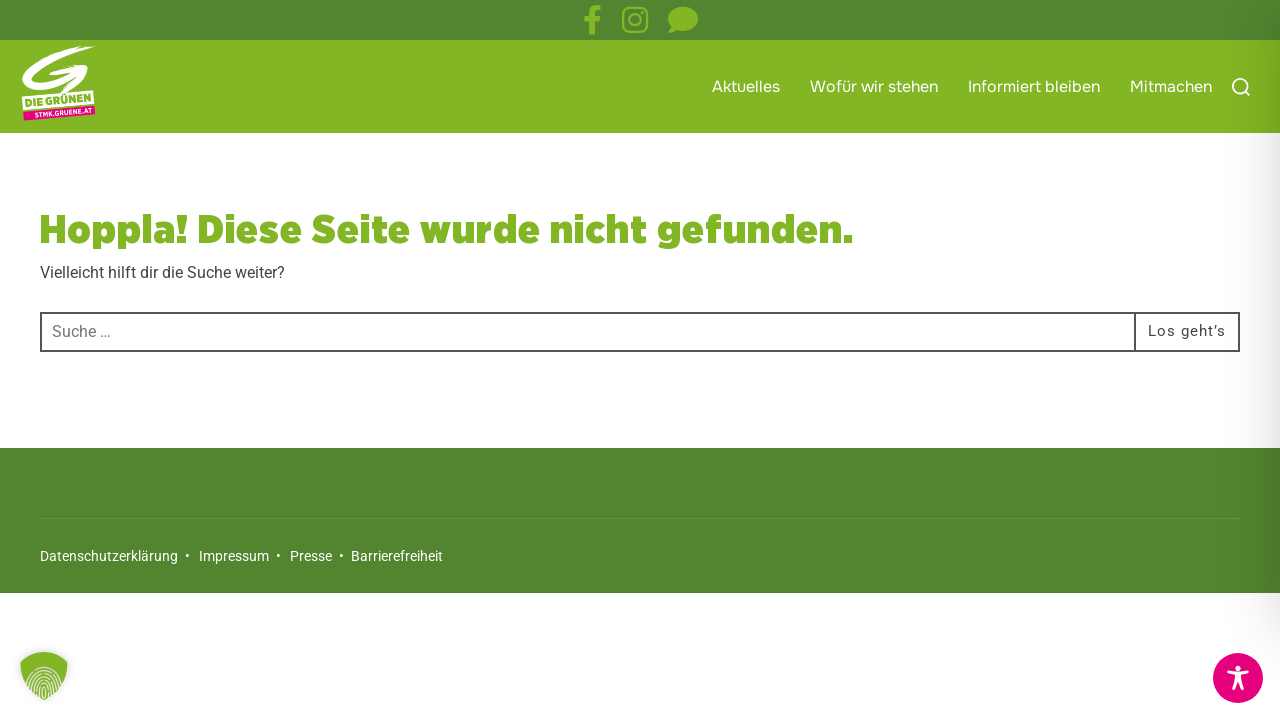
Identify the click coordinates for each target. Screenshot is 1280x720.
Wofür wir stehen (874, 86)
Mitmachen (1171, 86)
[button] (44, 676)
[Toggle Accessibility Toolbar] (1238, 678)
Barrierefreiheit (395, 596)
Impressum (234, 596)
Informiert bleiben (1034, 86)
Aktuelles (746, 86)
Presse (311, 596)
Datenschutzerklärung (109, 596)
